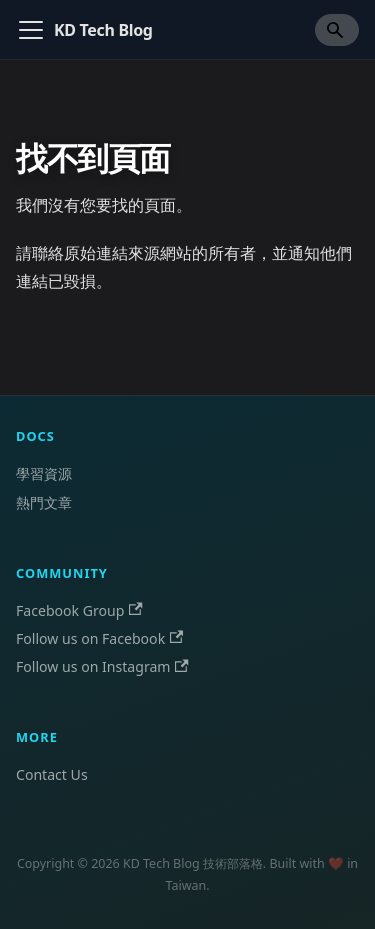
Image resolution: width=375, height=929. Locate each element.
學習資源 (44, 473)
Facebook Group (79, 610)
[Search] (337, 30)
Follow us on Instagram (102, 666)
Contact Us (52, 774)
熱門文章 (44, 502)
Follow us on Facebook (99, 638)
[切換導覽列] (31, 30)
